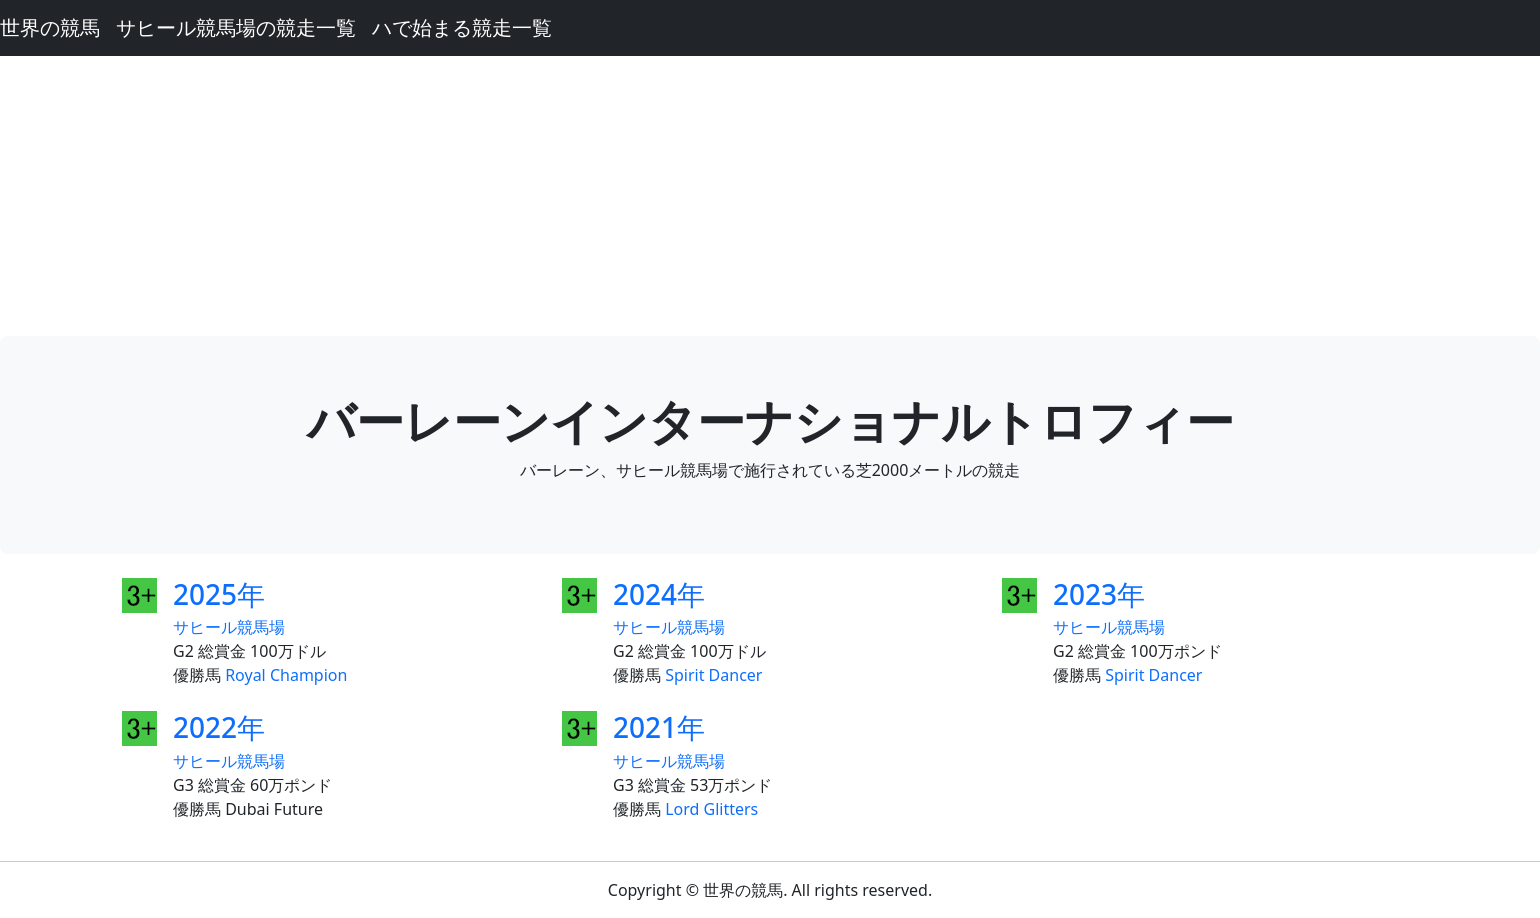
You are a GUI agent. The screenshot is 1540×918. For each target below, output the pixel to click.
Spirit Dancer (713, 675)
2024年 (659, 594)
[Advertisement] (770, 196)
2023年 (1099, 594)
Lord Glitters (711, 809)
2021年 (659, 727)
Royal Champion (286, 675)
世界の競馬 (50, 27)
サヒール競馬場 (229, 627)
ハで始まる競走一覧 (462, 27)
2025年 (219, 594)
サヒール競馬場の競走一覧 (236, 27)
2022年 (219, 727)
